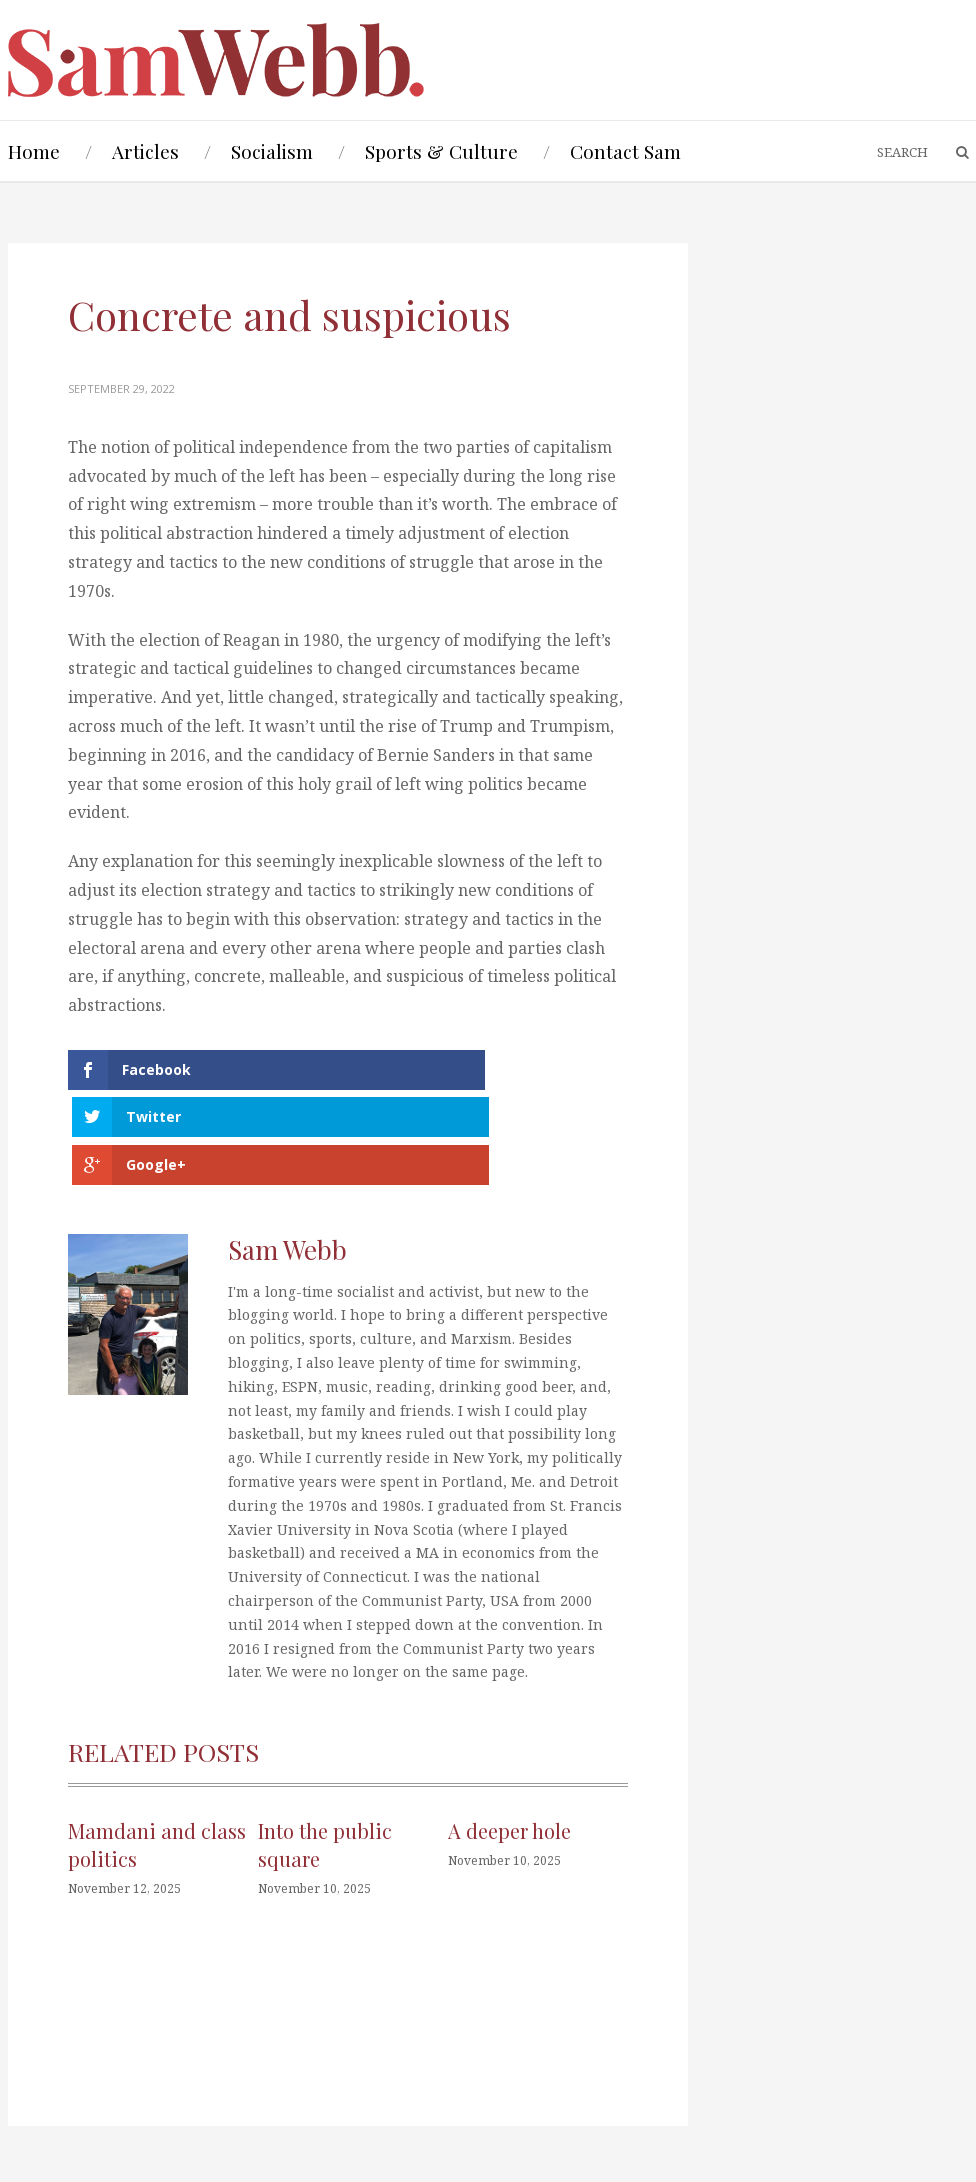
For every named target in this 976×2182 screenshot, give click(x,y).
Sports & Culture (441, 151)
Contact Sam (625, 151)
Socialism (272, 151)
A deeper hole (509, 1746)
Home (34, 151)
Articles (145, 151)
